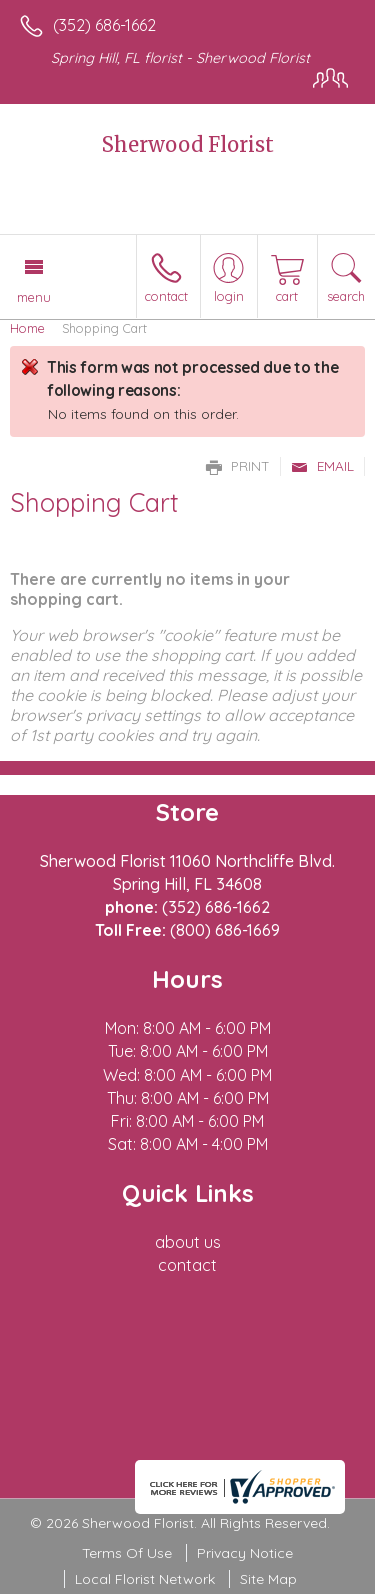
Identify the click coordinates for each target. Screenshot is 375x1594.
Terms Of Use (127, 1553)
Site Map (268, 1579)
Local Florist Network (145, 1579)
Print (238, 466)
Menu (34, 297)
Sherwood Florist (188, 144)
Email (322, 466)
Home (27, 328)
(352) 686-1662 (104, 25)
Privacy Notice (245, 1553)
